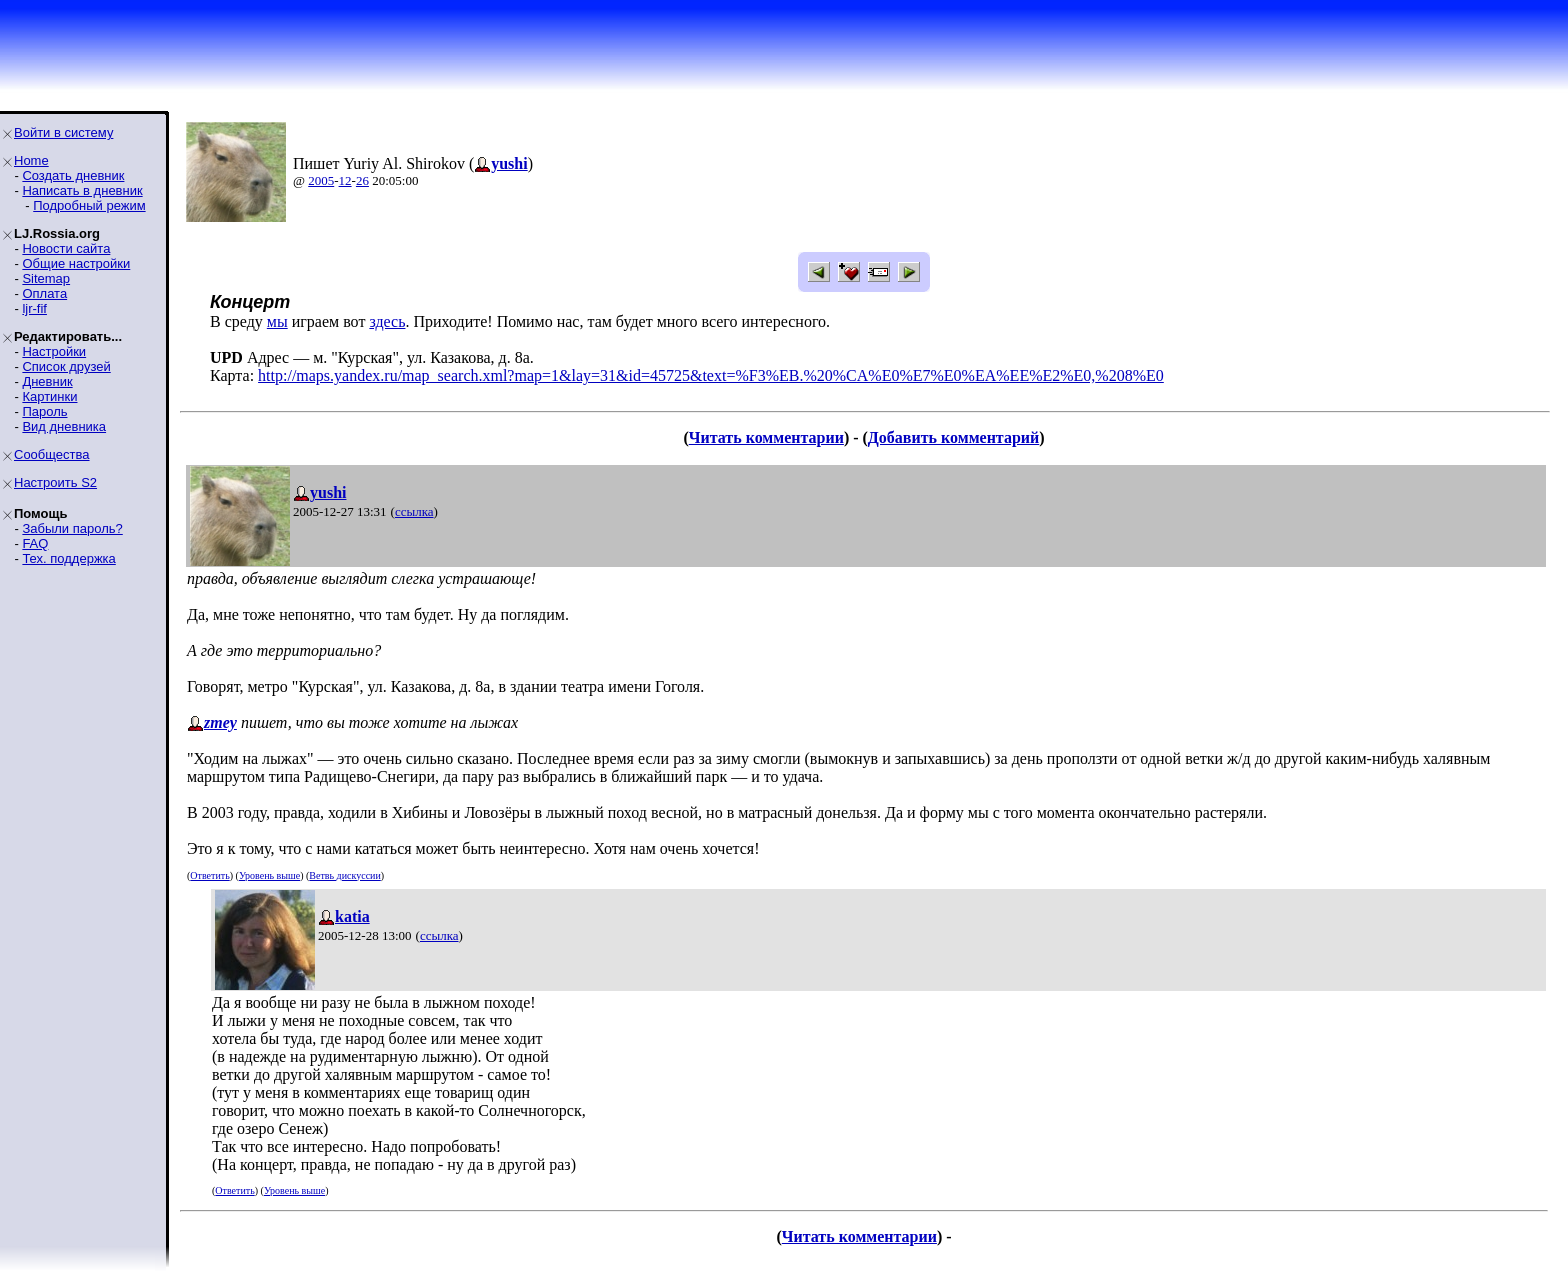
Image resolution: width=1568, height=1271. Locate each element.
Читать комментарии (766, 437)
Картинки (49, 396)
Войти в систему (63, 132)
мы (277, 321)
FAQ (35, 543)
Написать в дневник (82, 190)
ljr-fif (34, 308)
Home (31, 160)
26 (362, 180)
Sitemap (46, 278)
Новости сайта (66, 248)
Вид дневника (64, 426)
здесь (387, 321)
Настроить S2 (55, 482)
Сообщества (52, 454)
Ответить (209, 875)
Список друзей (66, 366)
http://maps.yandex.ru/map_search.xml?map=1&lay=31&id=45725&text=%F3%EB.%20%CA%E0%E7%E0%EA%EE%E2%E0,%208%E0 (711, 375)
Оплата (44, 293)
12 (345, 180)
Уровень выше (269, 875)
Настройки (54, 351)
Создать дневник (73, 175)
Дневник (47, 381)
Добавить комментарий (953, 437)
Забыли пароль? (72, 528)
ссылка (414, 511)
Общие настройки (76, 263)
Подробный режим (89, 205)
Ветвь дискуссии (344, 875)
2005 (321, 180)
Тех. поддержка (68, 558)
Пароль (44, 411)
